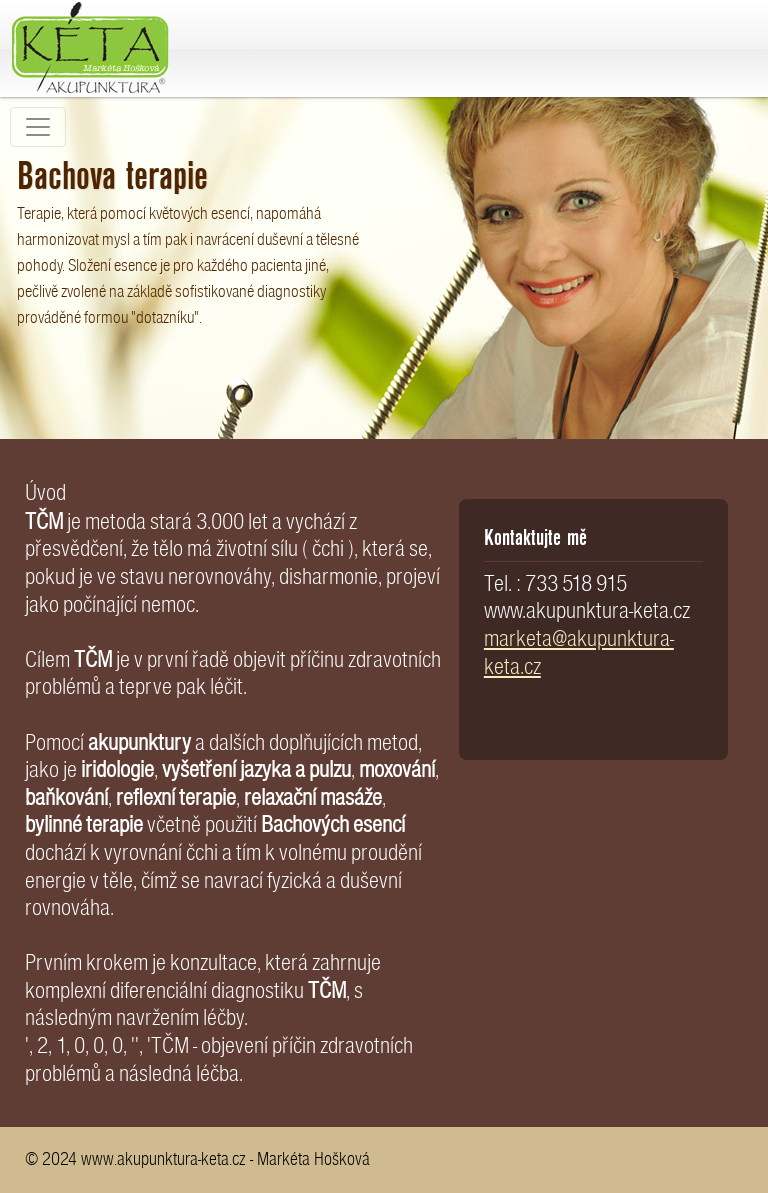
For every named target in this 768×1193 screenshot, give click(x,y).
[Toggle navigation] (38, 127)
